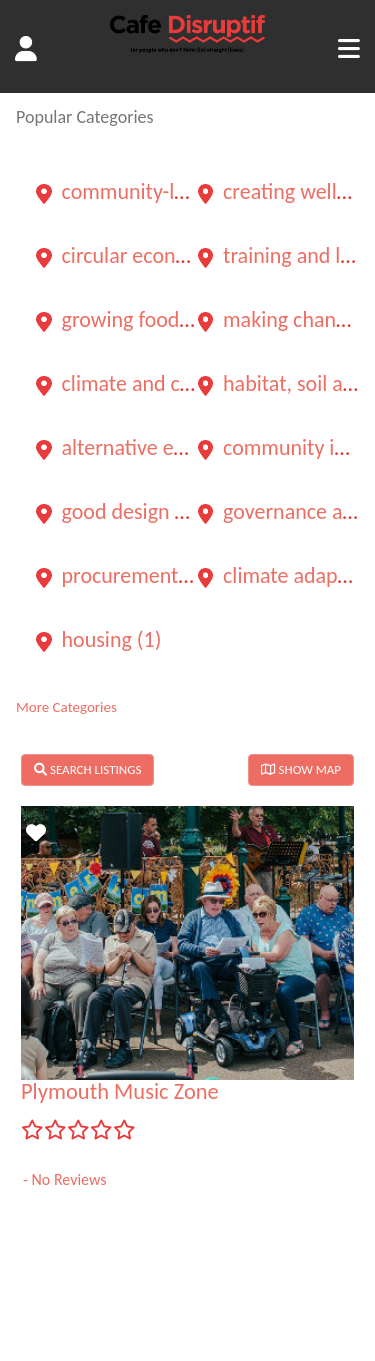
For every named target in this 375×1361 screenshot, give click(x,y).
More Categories (66, 707)
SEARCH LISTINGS (87, 769)
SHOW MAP (301, 769)
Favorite (38, 839)
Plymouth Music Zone (120, 1091)
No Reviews (67, 1179)
